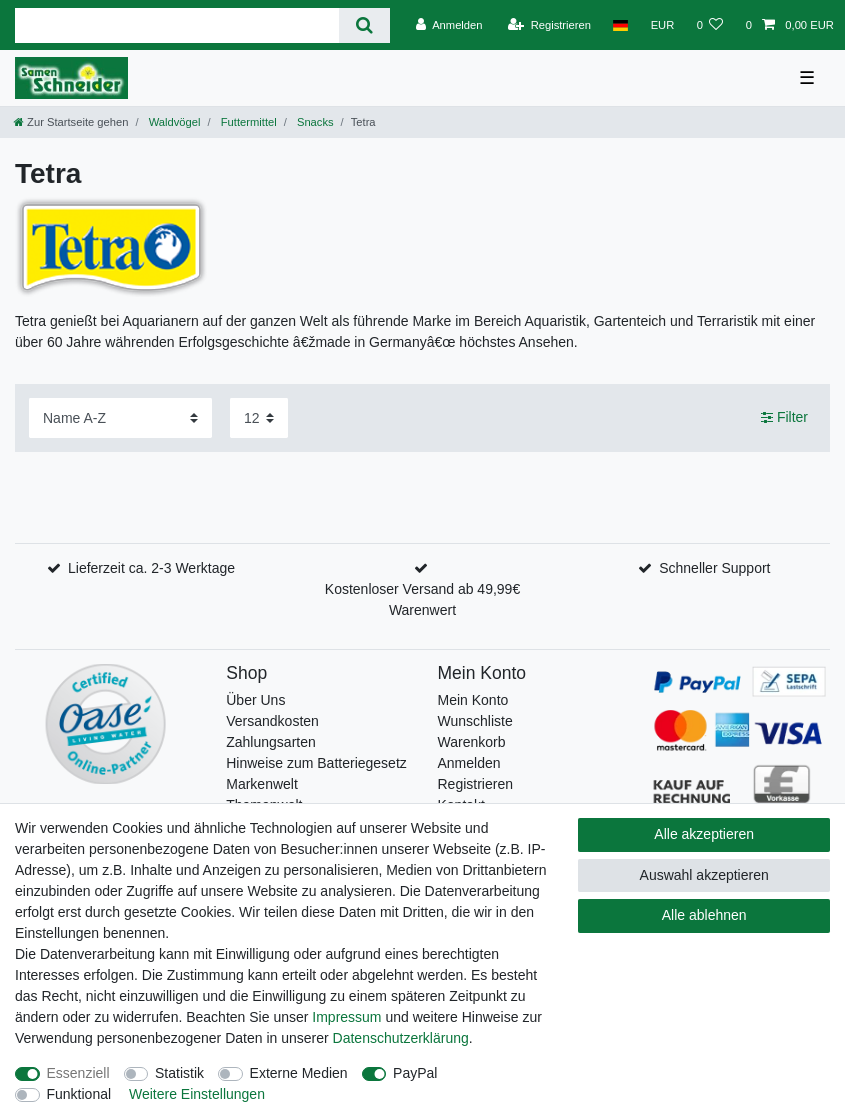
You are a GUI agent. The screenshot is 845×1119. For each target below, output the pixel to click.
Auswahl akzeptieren (704, 875)
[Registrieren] (549, 25)
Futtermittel (247, 122)
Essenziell (78, 1073)
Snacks (314, 122)
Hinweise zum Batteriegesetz (316, 763)
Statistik (179, 1073)
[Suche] (364, 25)
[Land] (620, 25)
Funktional (79, 1094)
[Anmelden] (449, 25)
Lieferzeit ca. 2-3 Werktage (151, 568)
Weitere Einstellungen (197, 1094)
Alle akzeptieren (704, 834)
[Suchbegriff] (177, 25)
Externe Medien (299, 1073)
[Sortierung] (120, 417)
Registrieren (475, 784)
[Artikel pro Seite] (259, 417)
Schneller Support (714, 568)
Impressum (346, 1017)
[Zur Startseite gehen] (71, 122)
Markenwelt (262, 784)
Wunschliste (475, 721)
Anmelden (469, 763)
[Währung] (662, 25)
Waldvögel (173, 122)
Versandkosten (272, 721)
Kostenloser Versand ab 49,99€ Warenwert (422, 599)
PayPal (415, 1073)
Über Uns (255, 700)
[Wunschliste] (709, 25)
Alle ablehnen (704, 915)
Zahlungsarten (271, 742)
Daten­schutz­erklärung (401, 1038)
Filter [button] (784, 418)
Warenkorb (472, 742)
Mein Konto (473, 700)
